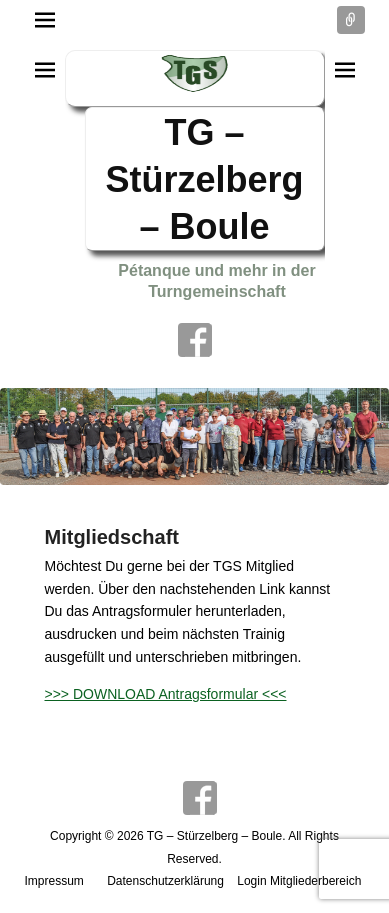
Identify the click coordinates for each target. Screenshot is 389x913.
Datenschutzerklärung (165, 881)
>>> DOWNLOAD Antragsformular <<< (166, 694)
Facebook (195, 340)
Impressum (54, 881)
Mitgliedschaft (112, 537)
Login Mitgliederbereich (299, 881)
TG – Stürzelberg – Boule (204, 179)
